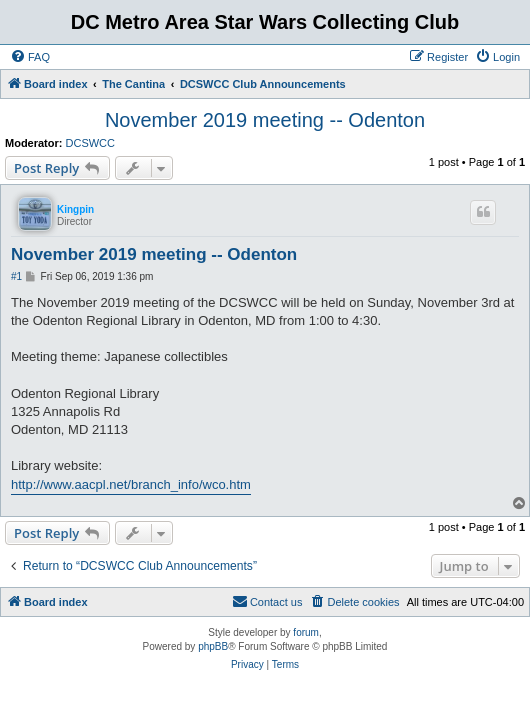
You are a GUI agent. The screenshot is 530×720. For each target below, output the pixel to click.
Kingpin (75, 209)
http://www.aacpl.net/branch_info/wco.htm (131, 484)
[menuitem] (30, 57)
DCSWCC (91, 143)
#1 (16, 276)
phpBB (213, 646)
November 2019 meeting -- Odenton (265, 120)
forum (306, 632)
